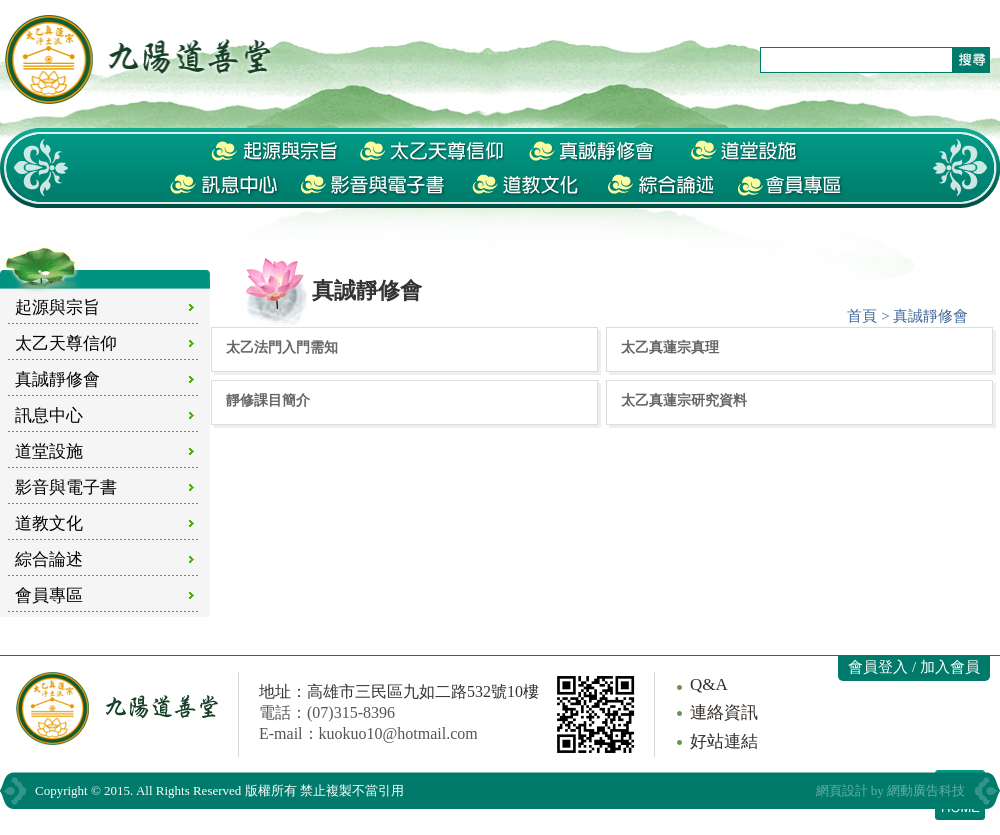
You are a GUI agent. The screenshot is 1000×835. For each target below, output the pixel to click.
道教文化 (49, 523)
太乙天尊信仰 (66, 343)
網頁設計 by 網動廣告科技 (891, 790)
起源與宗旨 (57, 307)
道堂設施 (49, 451)
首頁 (862, 316)
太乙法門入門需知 (282, 347)
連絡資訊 (724, 712)
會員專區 (49, 595)
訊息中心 (49, 415)
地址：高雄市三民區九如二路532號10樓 (399, 691)
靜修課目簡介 (268, 400)
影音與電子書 (66, 487)
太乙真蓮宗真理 (670, 347)
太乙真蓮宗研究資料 (684, 400)
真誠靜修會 (57, 379)
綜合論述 (49, 559)
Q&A (709, 684)
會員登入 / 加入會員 (914, 667)
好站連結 (724, 741)
